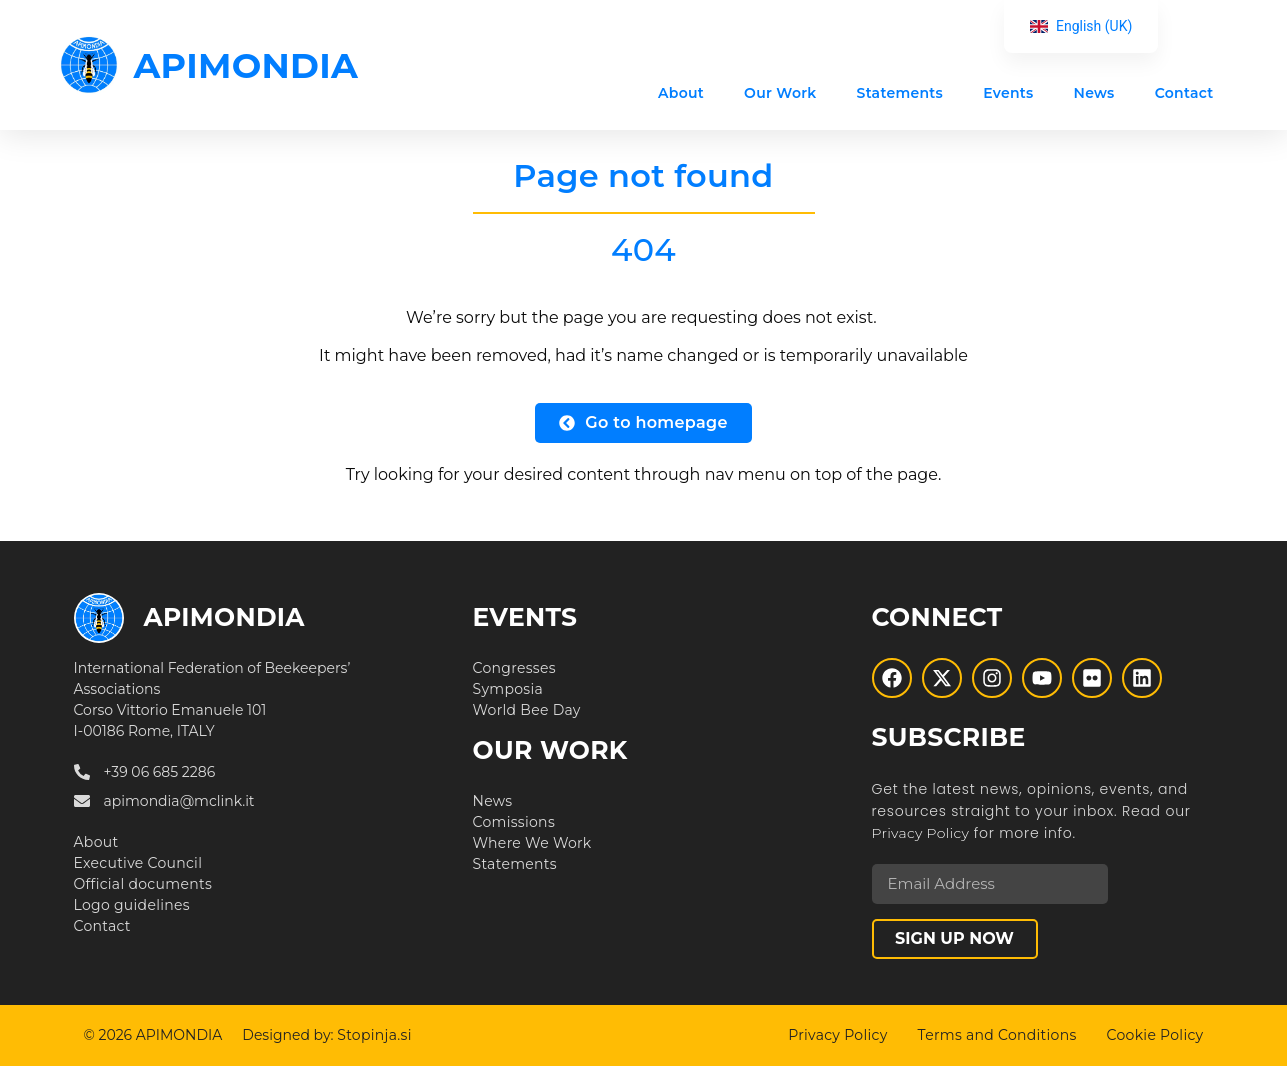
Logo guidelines (132, 905)
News (1094, 93)
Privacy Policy (921, 833)
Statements (900, 93)
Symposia (508, 689)
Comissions (514, 822)
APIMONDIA (246, 65)
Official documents (143, 884)
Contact (1184, 93)
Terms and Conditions (997, 1035)
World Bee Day (527, 710)
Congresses (514, 668)
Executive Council (138, 863)
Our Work (780, 93)
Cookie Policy (1155, 1035)
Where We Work (532, 843)
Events (1008, 93)
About (681, 93)
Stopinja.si (374, 1035)
